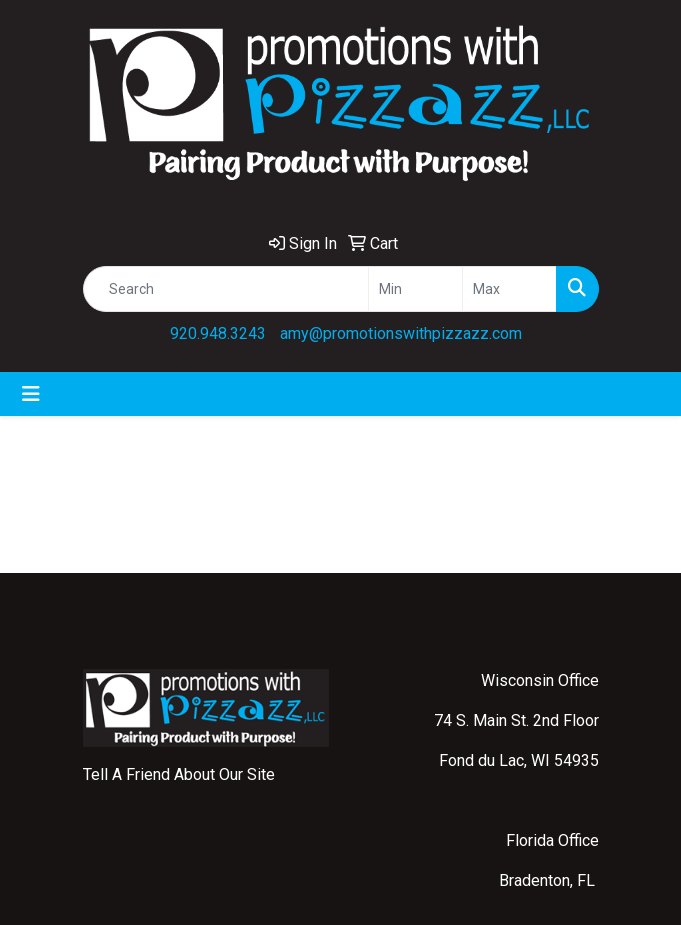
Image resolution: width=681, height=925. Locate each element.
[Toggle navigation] (31, 394)
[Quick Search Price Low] (415, 289)
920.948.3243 (218, 333)
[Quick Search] (226, 289)
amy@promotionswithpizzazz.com (401, 333)
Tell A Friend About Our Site (179, 774)
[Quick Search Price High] (509, 289)
